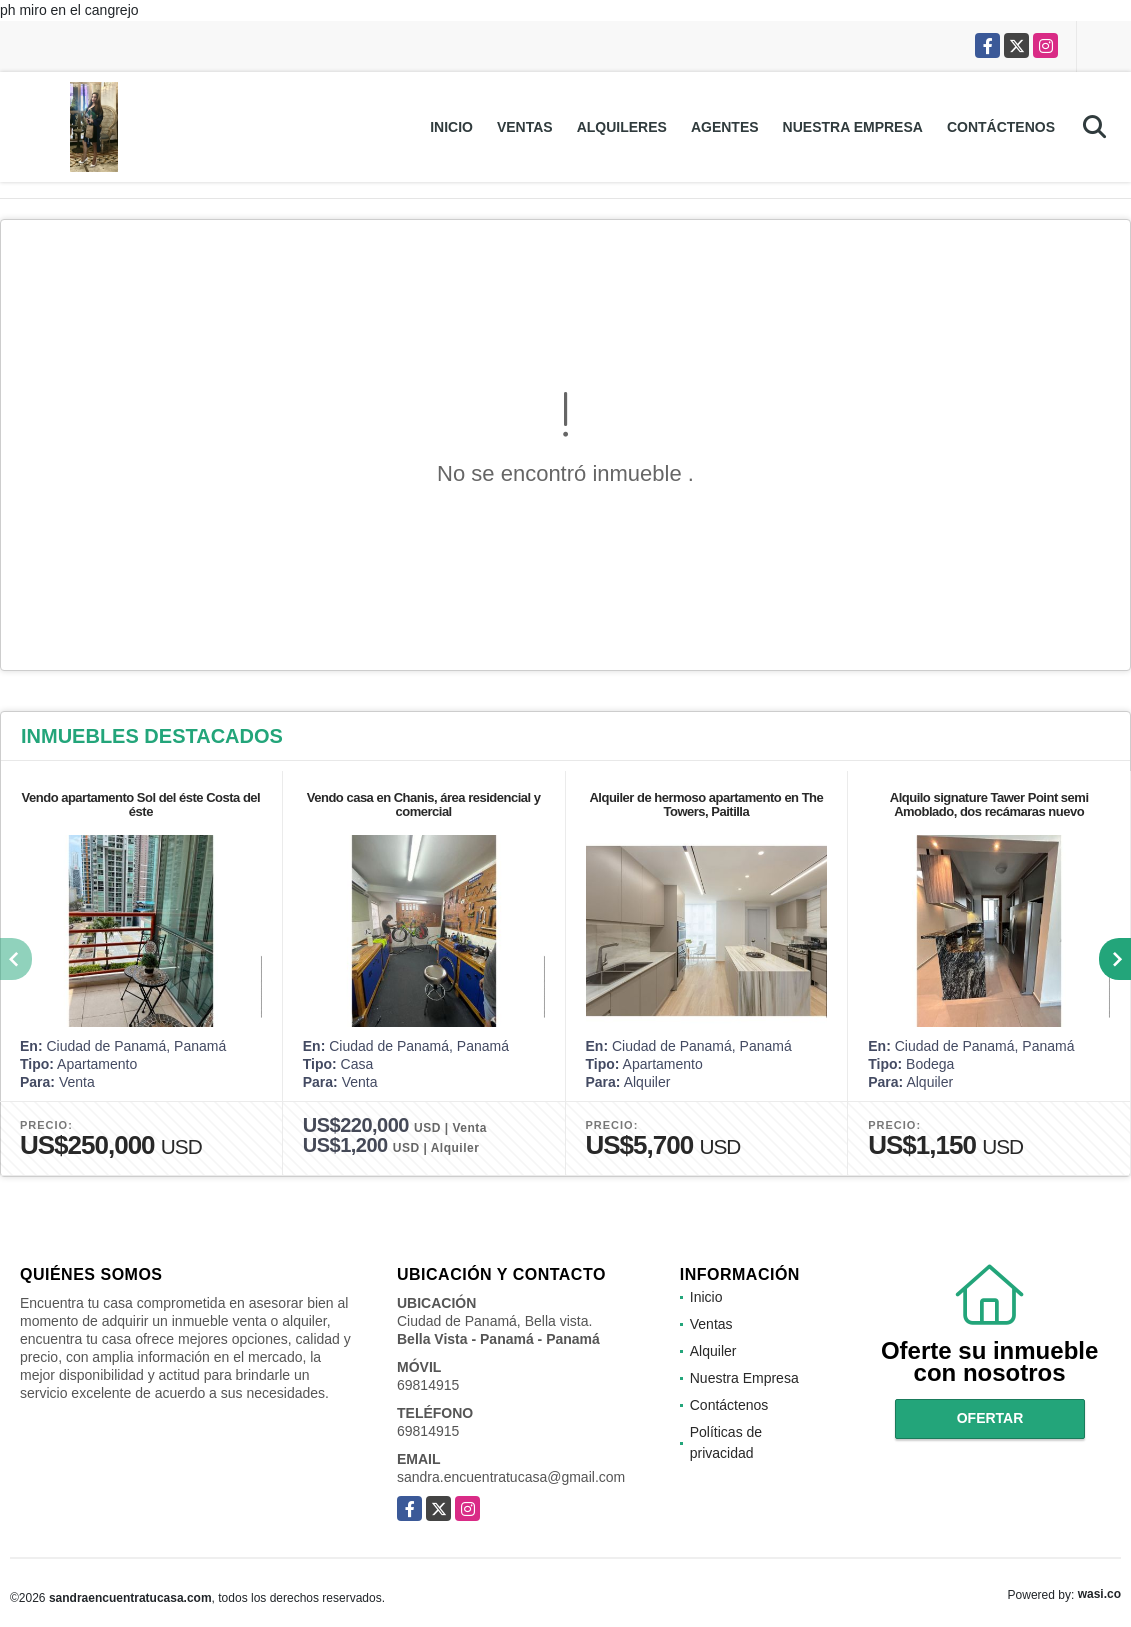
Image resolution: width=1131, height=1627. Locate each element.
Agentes (725, 127)
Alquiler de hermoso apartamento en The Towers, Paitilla (706, 804)
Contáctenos (1001, 127)
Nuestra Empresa (853, 127)
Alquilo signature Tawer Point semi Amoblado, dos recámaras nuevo (989, 804)
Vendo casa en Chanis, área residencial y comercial (424, 804)
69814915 (428, 1385)
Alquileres (622, 127)
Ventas (525, 127)
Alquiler (713, 1351)
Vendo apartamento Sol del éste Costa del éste (141, 804)
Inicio (451, 127)
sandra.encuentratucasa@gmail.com (511, 1477)
